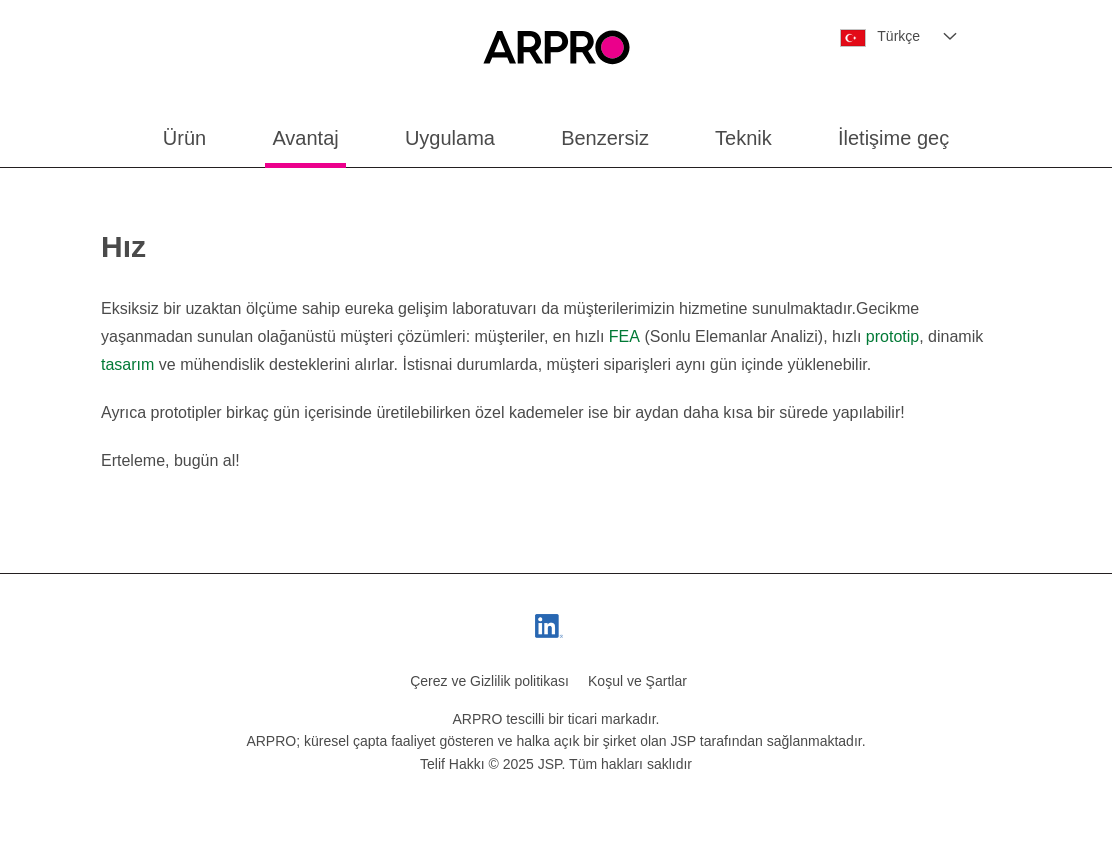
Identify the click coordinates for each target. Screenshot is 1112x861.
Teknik (743, 138)
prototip (892, 336)
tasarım (127, 364)
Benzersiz (605, 138)
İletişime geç (893, 138)
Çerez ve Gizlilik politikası (489, 681)
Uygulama (450, 138)
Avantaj (305, 138)
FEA (624, 336)
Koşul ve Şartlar (637, 681)
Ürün (184, 138)
